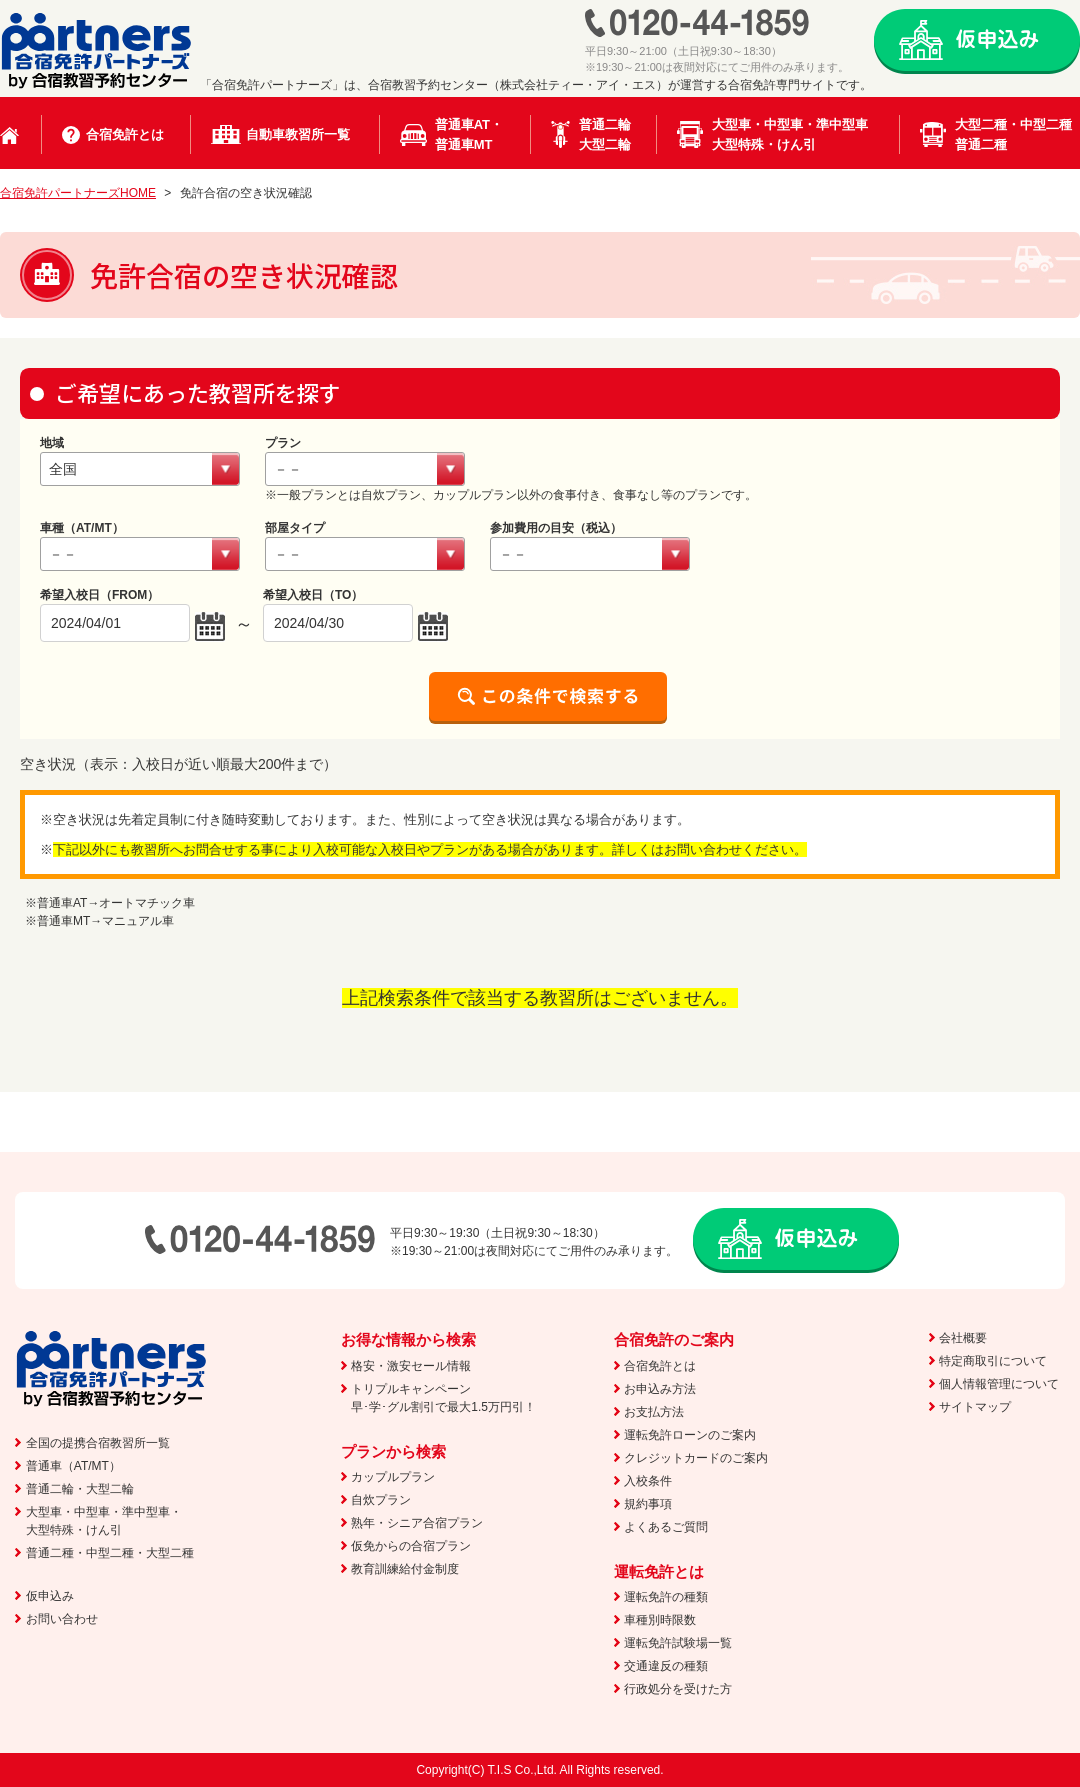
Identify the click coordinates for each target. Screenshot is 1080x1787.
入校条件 (648, 1481)
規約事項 (648, 1504)
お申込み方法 (660, 1389)
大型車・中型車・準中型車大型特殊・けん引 (790, 134)
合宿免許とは (125, 134)
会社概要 (963, 1338)
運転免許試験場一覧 (678, 1643)
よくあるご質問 (666, 1527)
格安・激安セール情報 (411, 1366)
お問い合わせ (62, 1619)
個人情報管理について (999, 1384)
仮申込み (50, 1596)
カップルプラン (393, 1477)
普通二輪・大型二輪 (80, 1489)
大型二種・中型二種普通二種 (1013, 134)
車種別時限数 (660, 1620)
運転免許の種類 (666, 1597)
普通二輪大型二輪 (605, 134)
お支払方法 (654, 1412)
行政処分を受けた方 (678, 1689)
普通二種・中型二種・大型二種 (110, 1553)
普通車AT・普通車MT (469, 134)
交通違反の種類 (666, 1666)
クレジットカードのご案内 (696, 1458)
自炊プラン (381, 1500)
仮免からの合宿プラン (411, 1546)
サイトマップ (975, 1407)
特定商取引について (993, 1361)
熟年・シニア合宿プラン (417, 1523)
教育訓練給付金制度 (405, 1569)
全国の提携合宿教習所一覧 (98, 1443)
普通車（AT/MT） (73, 1466)
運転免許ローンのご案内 (690, 1435)
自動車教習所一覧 (298, 134)
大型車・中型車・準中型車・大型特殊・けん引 (104, 1521)
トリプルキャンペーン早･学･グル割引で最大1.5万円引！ (443, 1398)
